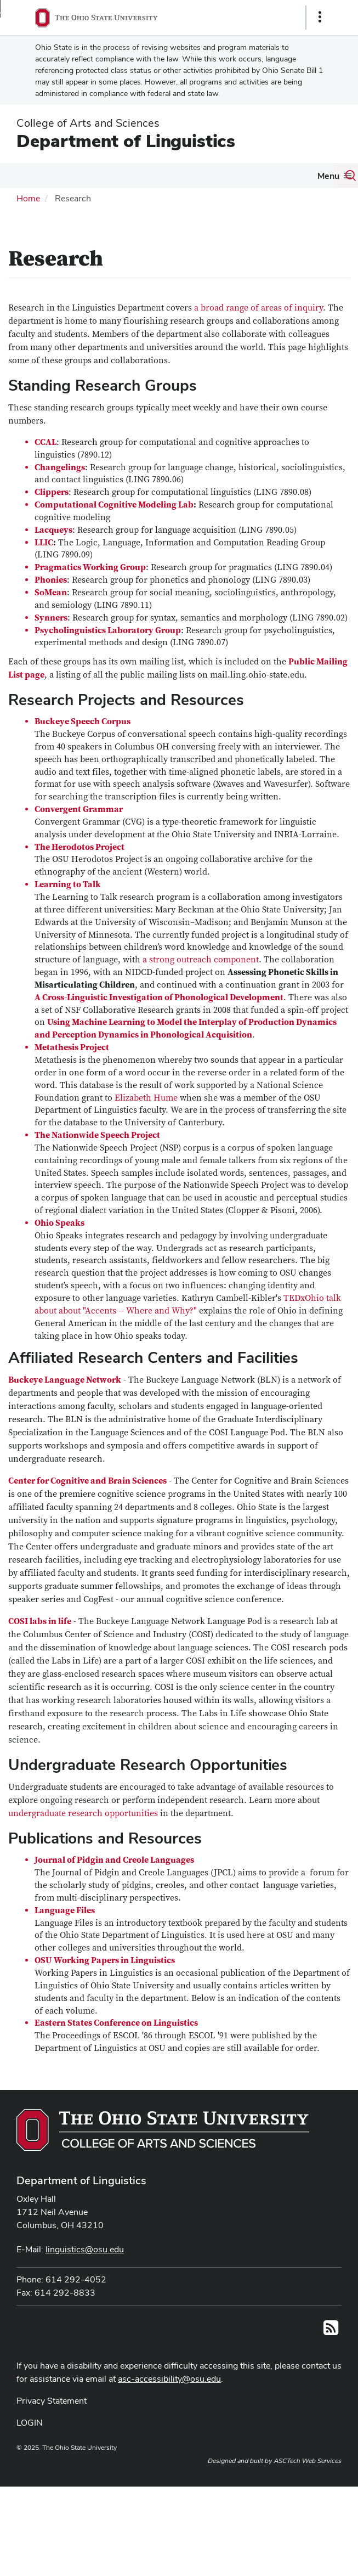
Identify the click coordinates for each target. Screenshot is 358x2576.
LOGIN (29, 2445)
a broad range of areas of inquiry (258, 330)
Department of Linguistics (125, 140)
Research (119, 175)
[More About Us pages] (39, 178)
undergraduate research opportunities (83, 1836)
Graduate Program (197, 175)
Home (28, 221)
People (72, 175)
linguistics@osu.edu (85, 2272)
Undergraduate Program (304, 175)
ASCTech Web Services (308, 2483)
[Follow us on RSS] (330, 2353)
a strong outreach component (201, 982)
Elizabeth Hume (146, 1120)
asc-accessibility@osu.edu (169, 2401)
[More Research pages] (141, 178)
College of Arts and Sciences (88, 123)
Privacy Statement (51, 2423)
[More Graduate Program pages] (237, 178)
